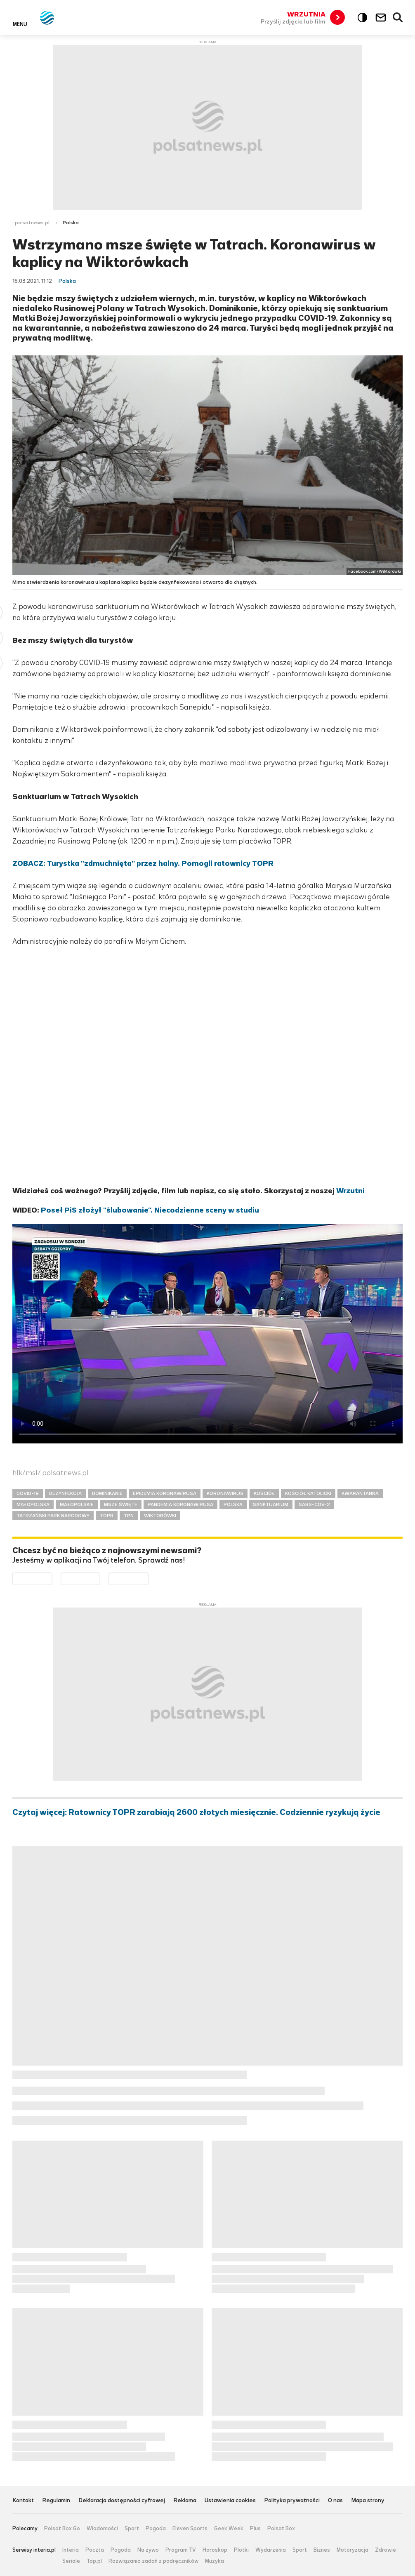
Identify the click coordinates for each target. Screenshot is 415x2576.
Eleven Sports (190, 2528)
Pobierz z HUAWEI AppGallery (148, 1578)
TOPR (106, 1515)
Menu (20, 24)
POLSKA (233, 1504)
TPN (129, 1515)
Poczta (94, 2550)
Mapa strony (367, 2500)
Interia (70, 2550)
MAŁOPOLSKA (33, 1504)
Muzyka (214, 2561)
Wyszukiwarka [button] (398, 17)
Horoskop (215, 2550)
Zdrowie (385, 2550)
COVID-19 (28, 1493)
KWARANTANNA (360, 1493)
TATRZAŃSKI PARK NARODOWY (53, 1515)
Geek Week (228, 2528)
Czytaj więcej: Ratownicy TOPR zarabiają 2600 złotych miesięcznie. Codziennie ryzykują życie (196, 1812)
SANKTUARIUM (270, 1504)
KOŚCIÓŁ (264, 1493)
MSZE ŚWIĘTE (120, 1504)
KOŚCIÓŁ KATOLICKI (308, 1493)
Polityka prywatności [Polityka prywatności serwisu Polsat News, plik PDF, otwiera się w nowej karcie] (292, 2500)
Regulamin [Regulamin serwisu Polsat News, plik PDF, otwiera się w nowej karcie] (56, 2500)
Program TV (180, 2550)
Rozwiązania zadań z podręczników (153, 2561)
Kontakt (23, 2500)
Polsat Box (281, 2528)
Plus (255, 2528)
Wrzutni (350, 1191)
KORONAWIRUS (225, 1493)
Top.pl (94, 2561)
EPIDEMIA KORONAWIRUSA (164, 1493)
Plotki (241, 2550)
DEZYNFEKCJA (65, 1493)
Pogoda (156, 2528)
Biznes (322, 2550)
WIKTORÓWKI (160, 1515)
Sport (132, 2528)
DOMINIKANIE (107, 1493)
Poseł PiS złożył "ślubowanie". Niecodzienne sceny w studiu (150, 1210)
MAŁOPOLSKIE (77, 1504)
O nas (335, 2500)
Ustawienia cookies (230, 2500)
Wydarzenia (270, 2550)
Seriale (71, 2561)
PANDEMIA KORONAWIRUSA (180, 1504)
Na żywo (148, 2550)
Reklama (184, 2500)
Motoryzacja (352, 2550)
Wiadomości (102, 2528)
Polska (71, 222)
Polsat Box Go (62, 2528)
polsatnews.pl (32, 222)
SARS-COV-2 (314, 1504)
